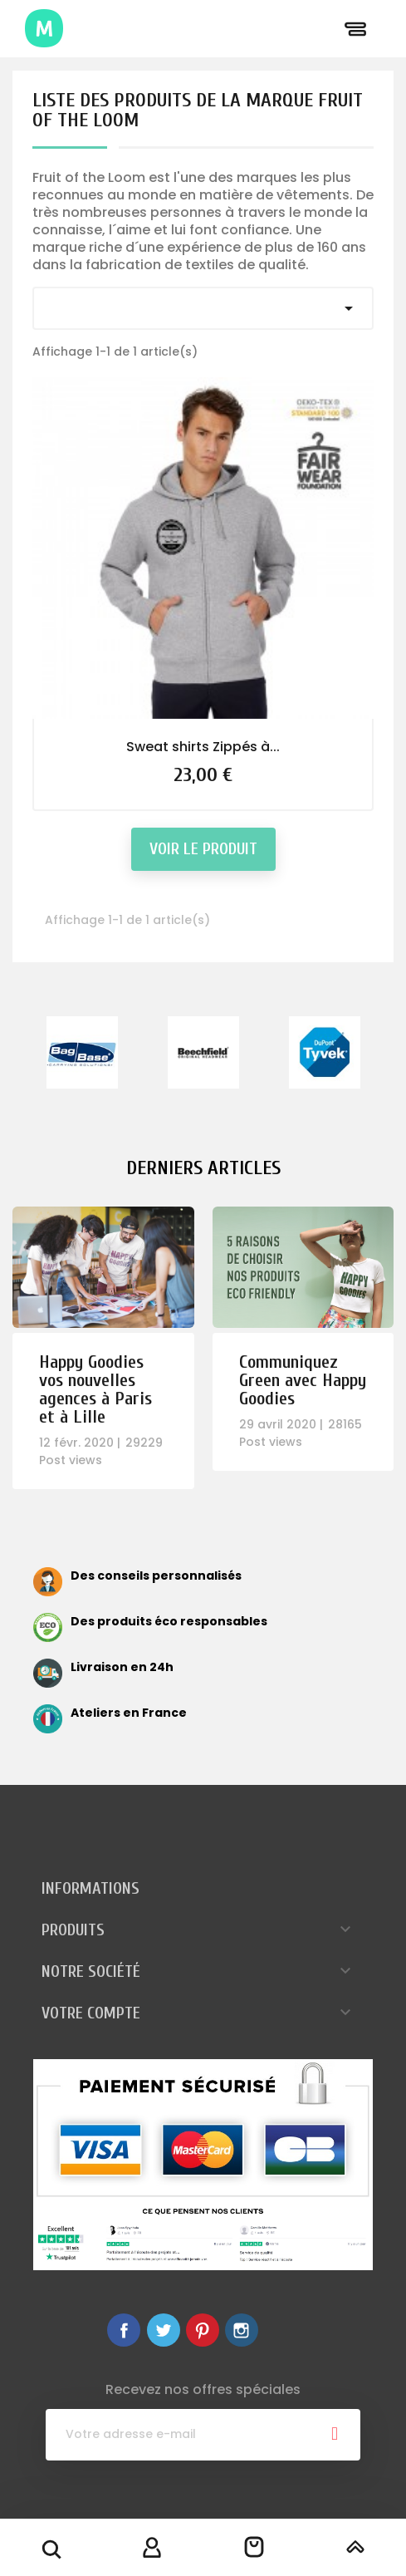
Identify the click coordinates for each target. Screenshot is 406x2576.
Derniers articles (203, 1168)
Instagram (241, 2330)
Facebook (123, 2330)
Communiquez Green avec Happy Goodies (302, 1380)
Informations (90, 1888)
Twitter (163, 2330)
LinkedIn (280, 2330)
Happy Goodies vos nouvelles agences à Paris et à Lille (95, 1389)
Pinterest (202, 2330)
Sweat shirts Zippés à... (203, 746)
